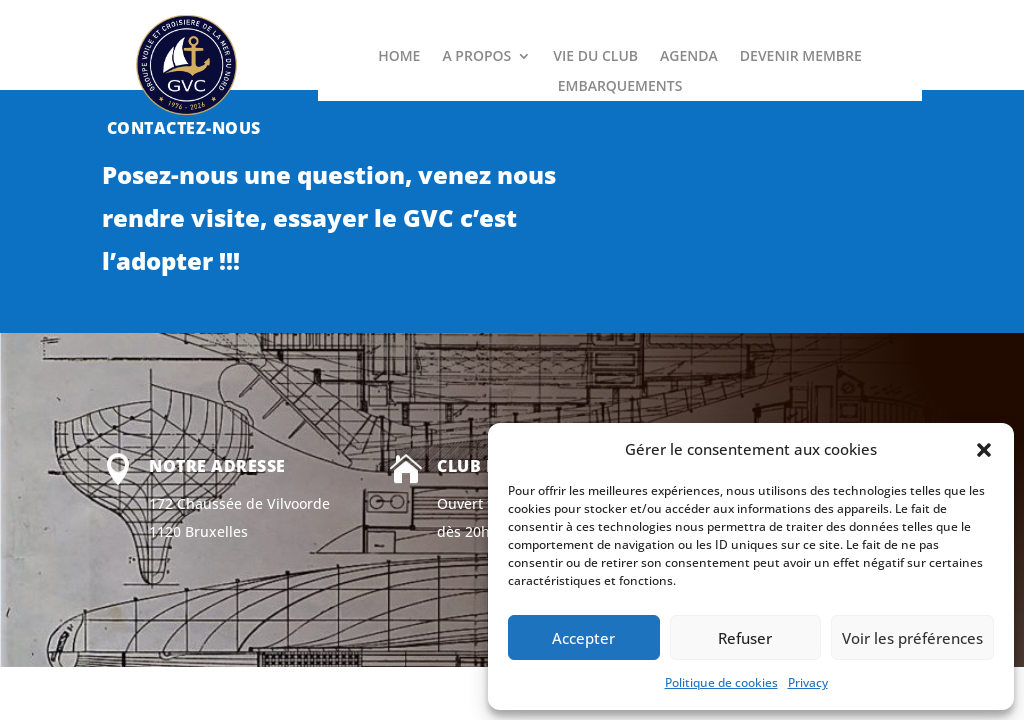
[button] (984, 450)
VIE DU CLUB (595, 57)
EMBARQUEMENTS (620, 87)
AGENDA (689, 57)
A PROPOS (476, 57)
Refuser (745, 638)
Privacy (808, 682)
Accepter (583, 638)
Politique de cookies (721, 682)
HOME (399, 57)
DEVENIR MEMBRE (801, 57)
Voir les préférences (912, 638)
